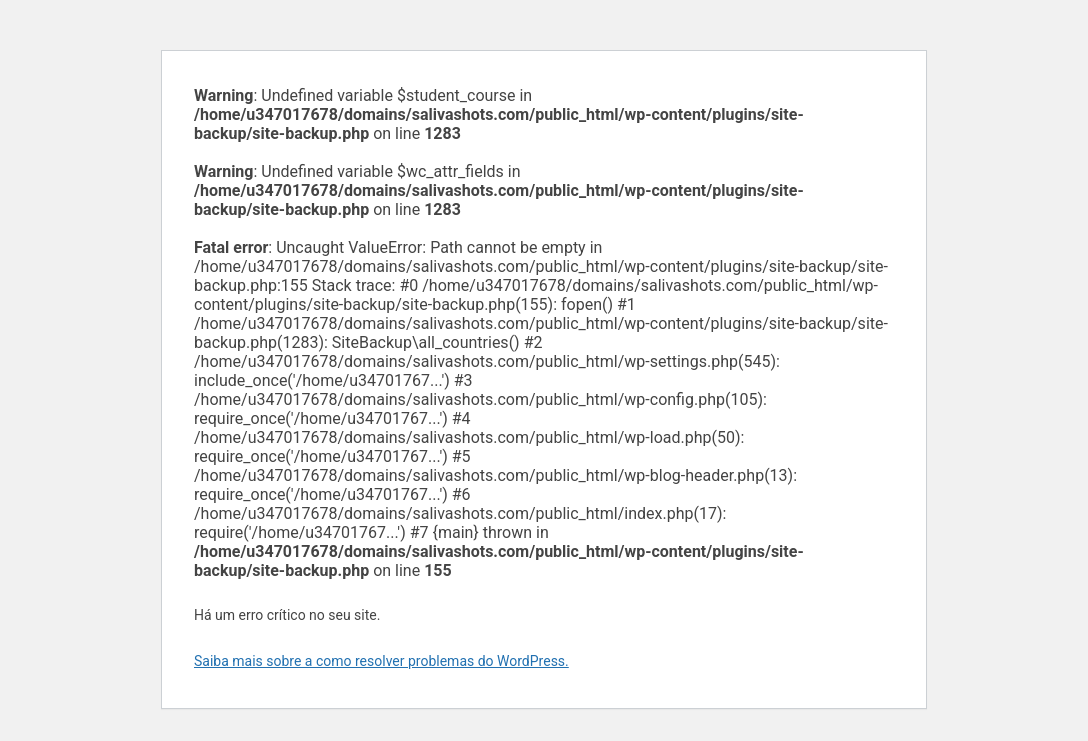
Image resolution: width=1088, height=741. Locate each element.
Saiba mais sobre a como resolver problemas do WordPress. (381, 661)
